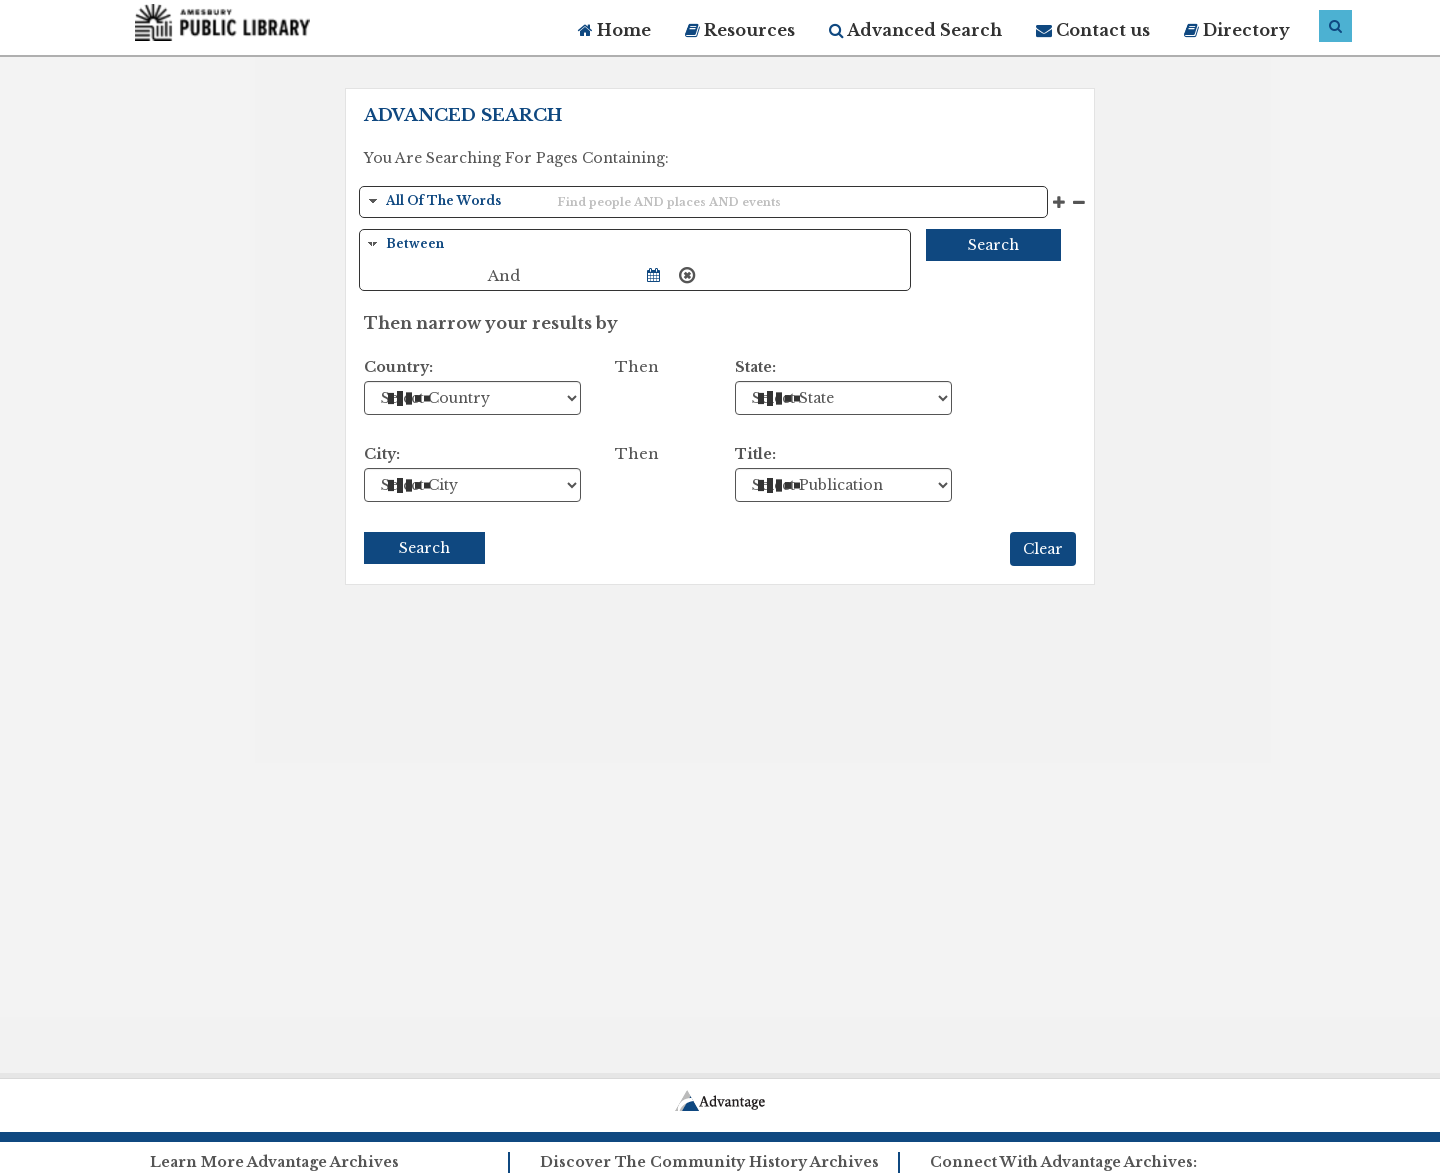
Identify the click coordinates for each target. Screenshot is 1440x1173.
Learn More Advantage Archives (274, 1162)
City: (382, 454)
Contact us (1093, 30)
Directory (1237, 30)
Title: (755, 454)
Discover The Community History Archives (709, 1162)
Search (993, 245)
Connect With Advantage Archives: (1063, 1162)
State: (755, 367)
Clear (1043, 549)
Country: (398, 367)
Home (614, 30)
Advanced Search (915, 30)
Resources (740, 30)
